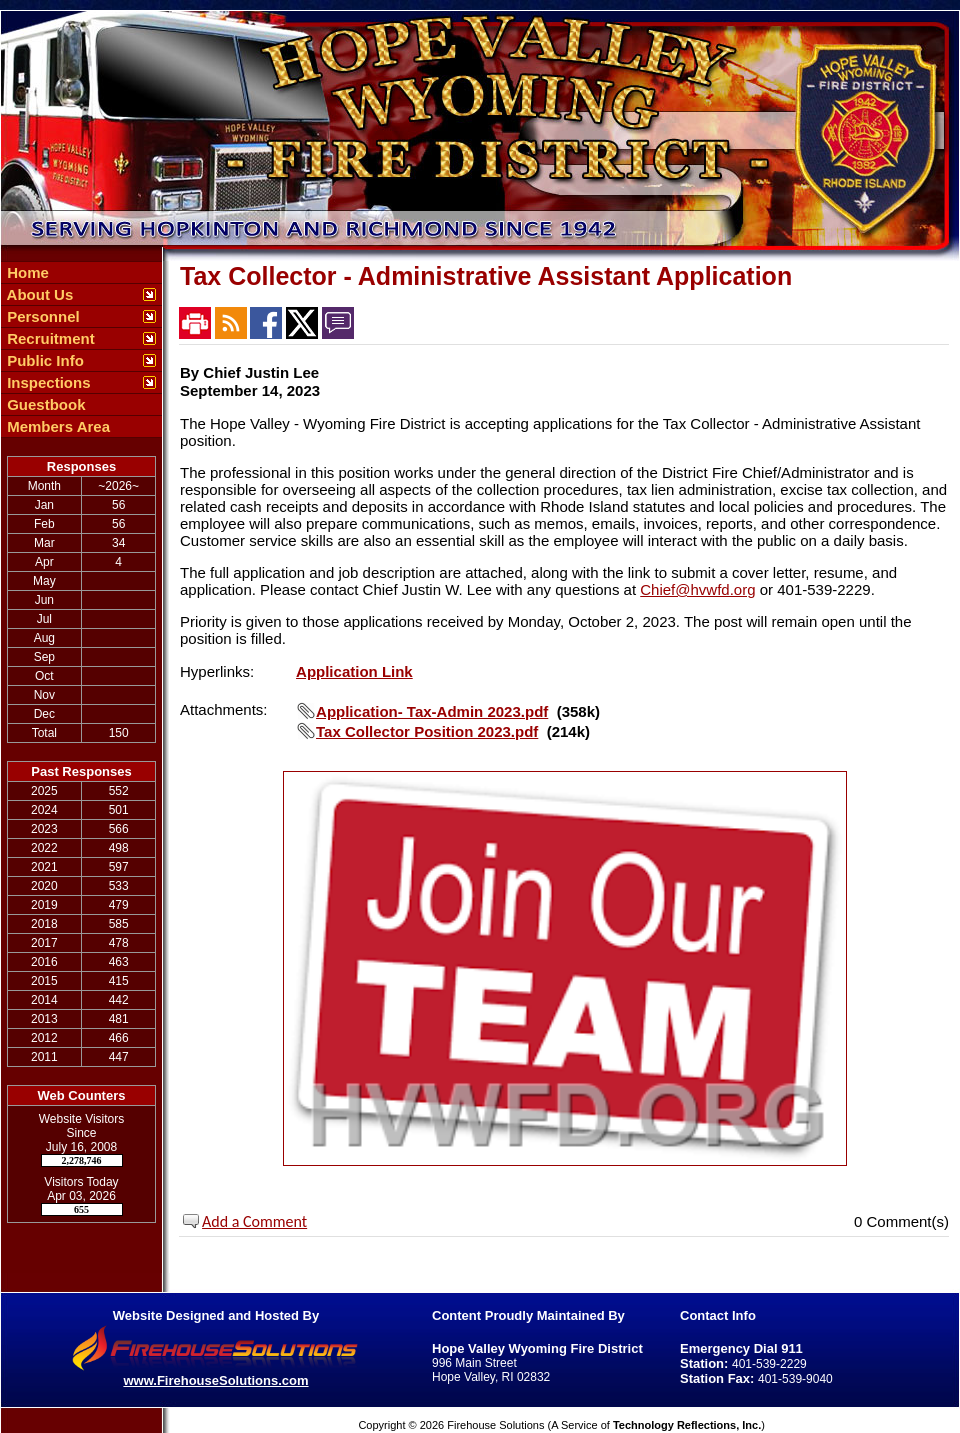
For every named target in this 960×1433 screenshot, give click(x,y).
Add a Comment (254, 1221)
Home (26, 272)
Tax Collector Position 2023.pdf (427, 731)
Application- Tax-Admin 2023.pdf (432, 711)
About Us (38, 294)
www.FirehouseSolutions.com (215, 1380)
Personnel (41, 316)
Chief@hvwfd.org (697, 589)
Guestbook (44, 404)
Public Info (43, 360)
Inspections (47, 382)
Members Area (56, 426)
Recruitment (49, 338)
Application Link (354, 671)
